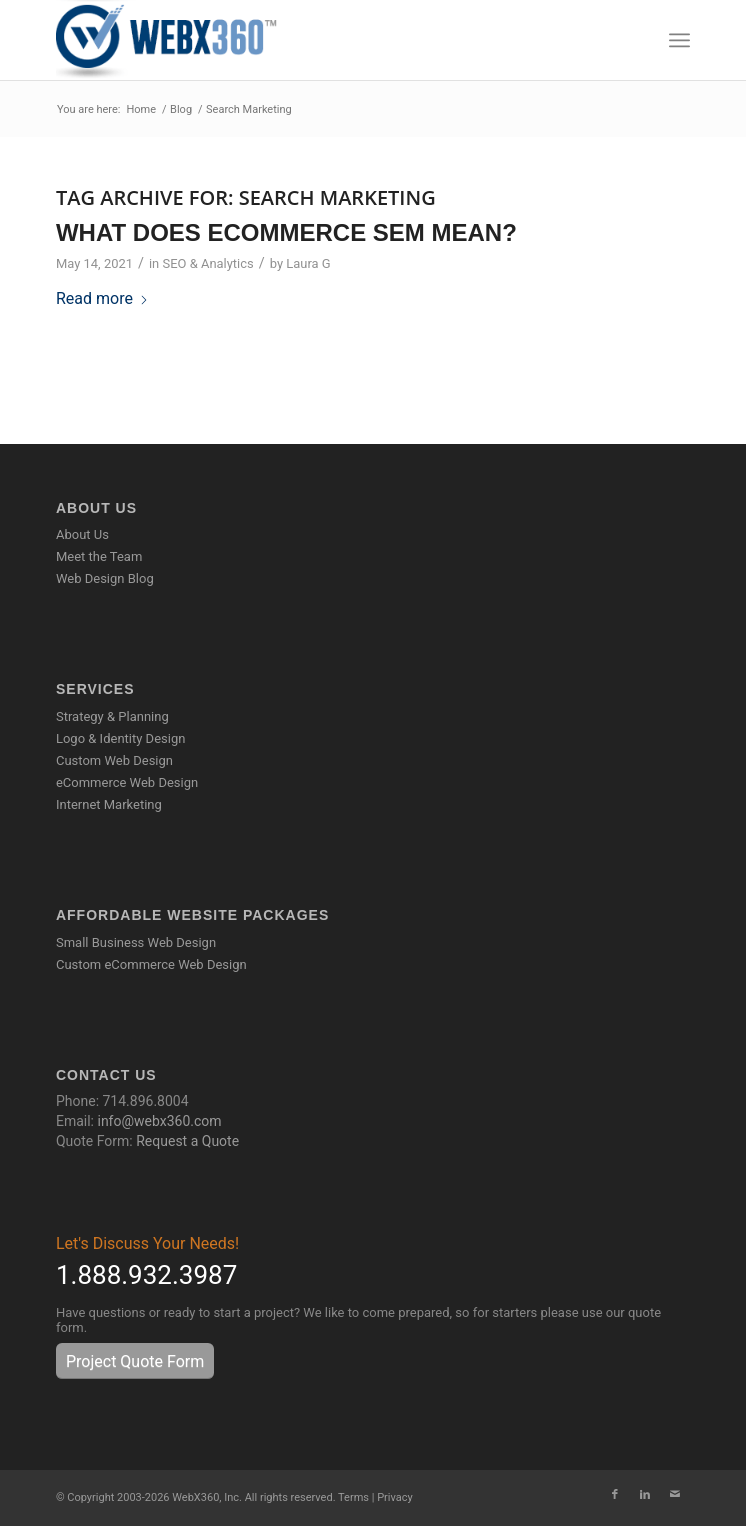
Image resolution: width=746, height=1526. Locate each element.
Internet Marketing (109, 804)
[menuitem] (679, 40)
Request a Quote (187, 1141)
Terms (353, 1497)
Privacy (395, 1497)
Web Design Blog (105, 578)
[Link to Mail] (675, 1495)
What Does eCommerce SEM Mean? (286, 232)
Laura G (308, 263)
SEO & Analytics (207, 263)
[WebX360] (309, 40)
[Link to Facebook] (615, 1495)
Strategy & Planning (112, 716)
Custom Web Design (114, 760)
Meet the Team (99, 556)
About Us (82, 534)
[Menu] (679, 40)
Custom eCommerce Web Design (151, 964)
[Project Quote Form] (135, 1361)
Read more (102, 298)
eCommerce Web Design (127, 782)
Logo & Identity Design (120, 738)
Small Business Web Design (136, 942)
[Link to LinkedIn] (645, 1495)
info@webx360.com (159, 1121)
